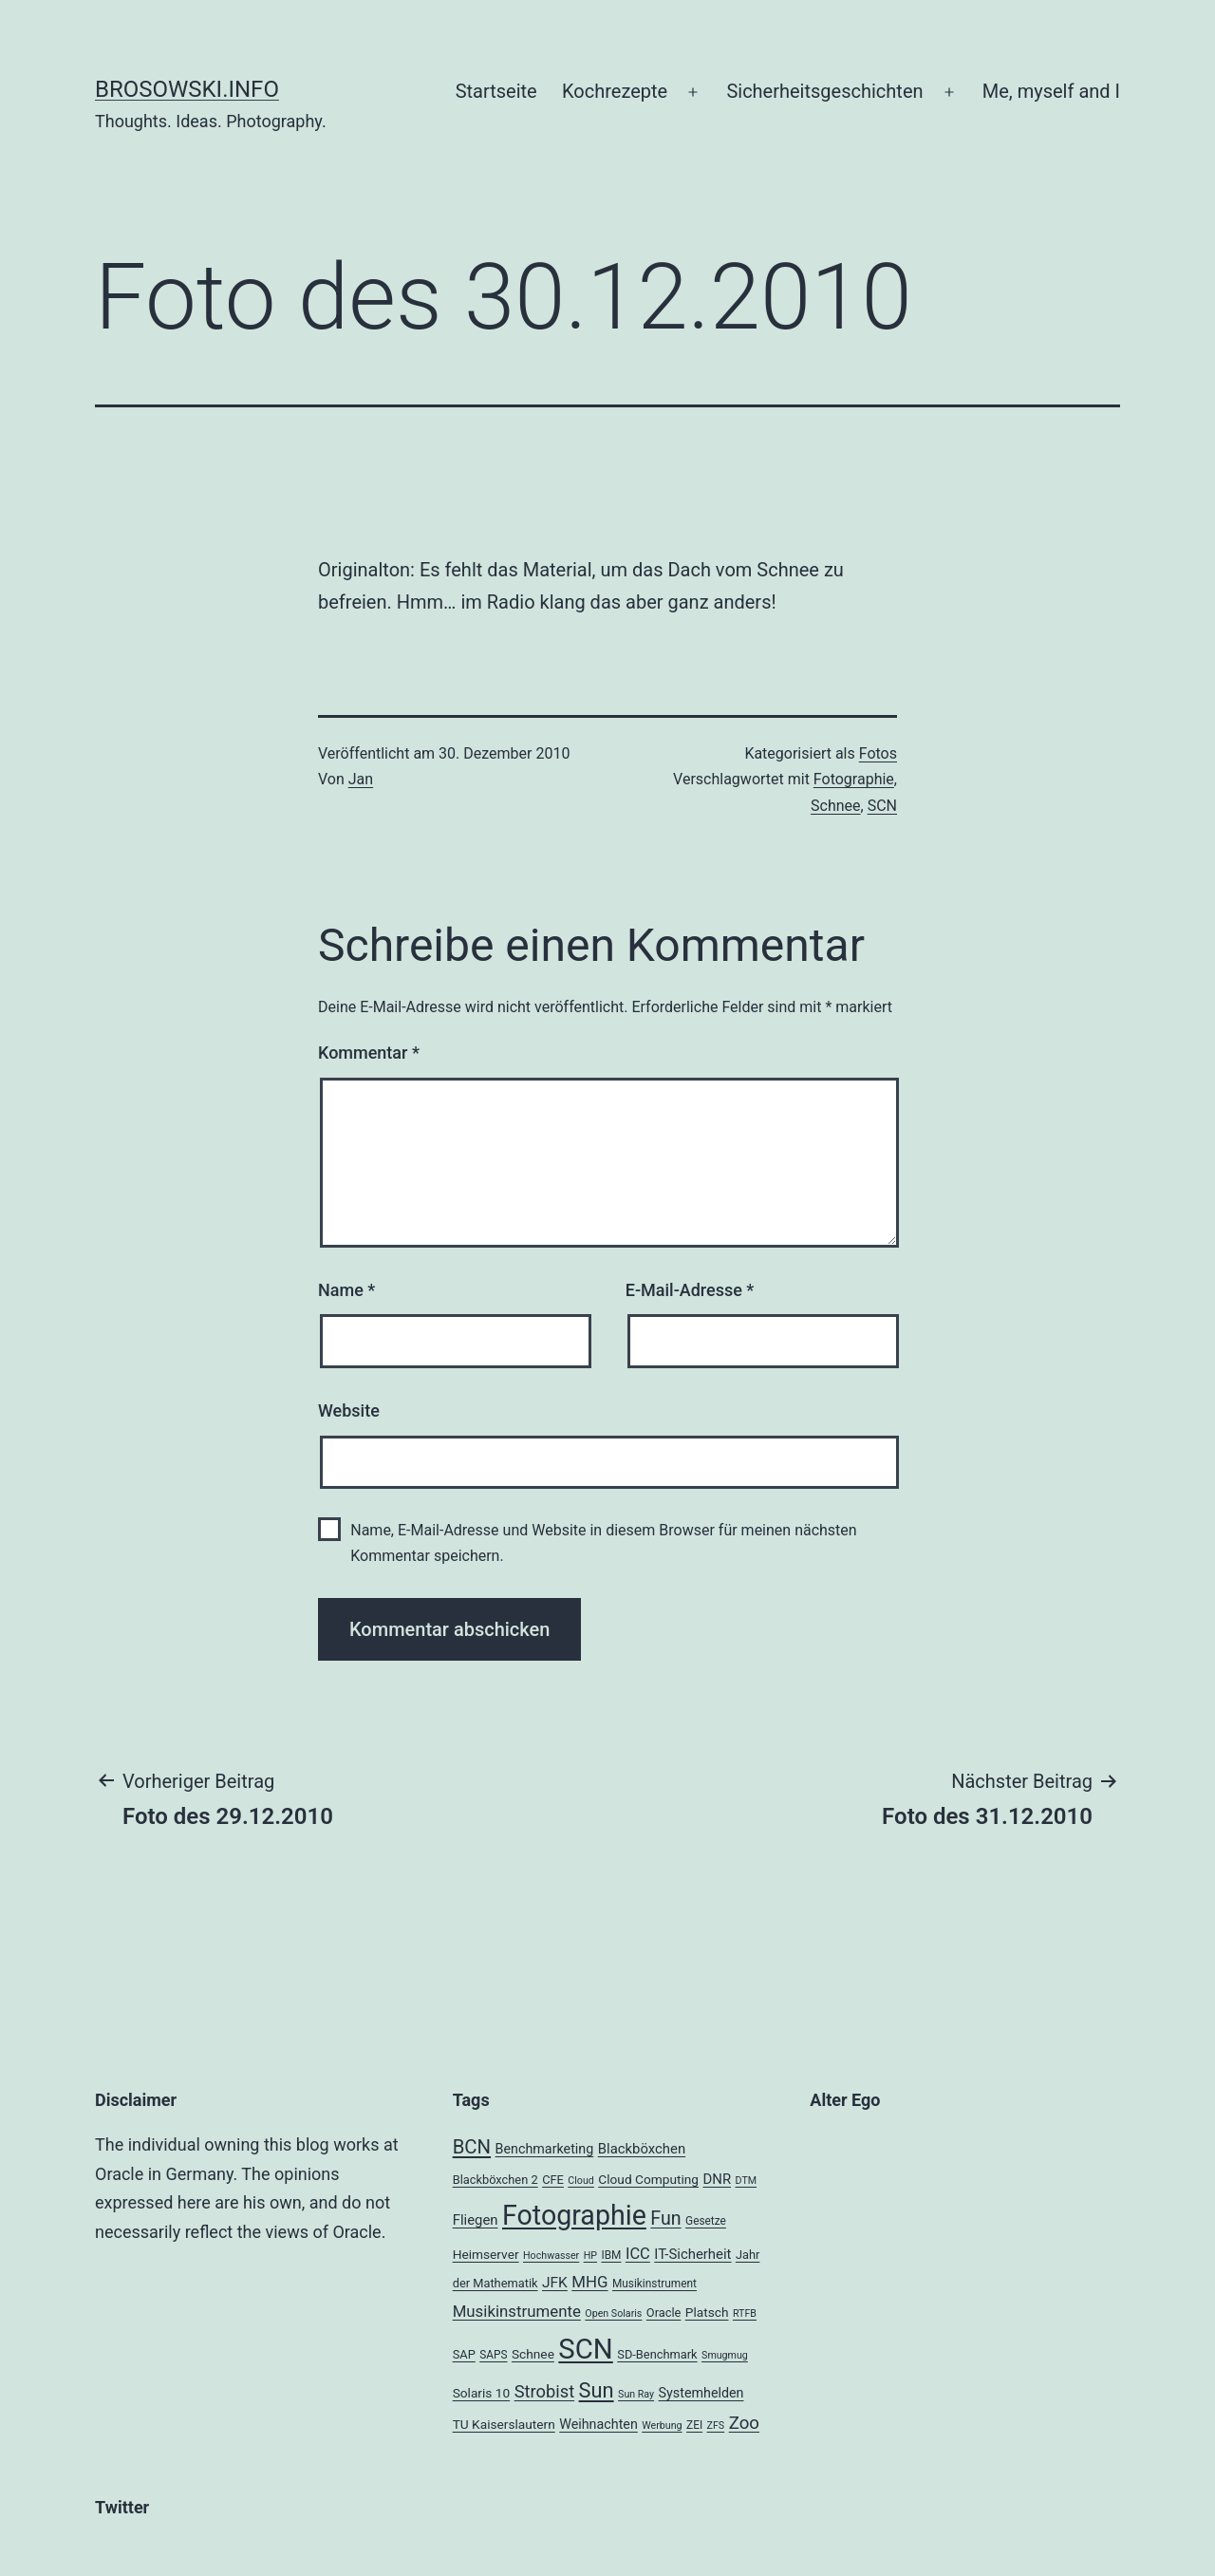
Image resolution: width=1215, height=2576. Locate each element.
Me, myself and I (1051, 91)
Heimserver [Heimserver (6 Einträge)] (486, 2254)
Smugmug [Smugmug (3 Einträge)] (724, 2355)
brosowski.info (187, 89)
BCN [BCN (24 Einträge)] (472, 2146)
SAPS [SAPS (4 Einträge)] (493, 2354)
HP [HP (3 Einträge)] (590, 2255)
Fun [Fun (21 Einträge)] (665, 2218)
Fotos (878, 753)
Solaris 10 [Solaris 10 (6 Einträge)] (482, 2392)
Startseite (496, 91)
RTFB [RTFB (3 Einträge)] (745, 2313)
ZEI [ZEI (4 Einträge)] (694, 2425)
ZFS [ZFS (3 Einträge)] (716, 2425)
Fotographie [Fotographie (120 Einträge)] (574, 2215)
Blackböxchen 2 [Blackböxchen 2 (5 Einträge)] (495, 2179)
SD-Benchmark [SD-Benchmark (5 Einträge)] (657, 2354)
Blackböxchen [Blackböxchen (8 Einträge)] (641, 2148)
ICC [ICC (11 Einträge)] (638, 2254)
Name (346, 1290)
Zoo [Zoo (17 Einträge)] (744, 2423)
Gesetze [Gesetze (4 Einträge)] (705, 2221)
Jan (360, 779)
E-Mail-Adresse (690, 1290)
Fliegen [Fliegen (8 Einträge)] (475, 2219)
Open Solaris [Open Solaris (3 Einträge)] (613, 2313)
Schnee (836, 806)
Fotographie (853, 779)
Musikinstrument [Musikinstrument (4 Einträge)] (654, 2283)
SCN (882, 806)
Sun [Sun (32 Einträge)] (596, 2390)
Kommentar (369, 1052)
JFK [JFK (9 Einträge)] (555, 2282)
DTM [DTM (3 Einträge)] (746, 2180)
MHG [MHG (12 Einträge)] (589, 2281)
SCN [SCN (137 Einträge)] (585, 2349)
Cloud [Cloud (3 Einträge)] (581, 2180)
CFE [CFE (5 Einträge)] (553, 2179)
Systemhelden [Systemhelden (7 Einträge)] (701, 2392)
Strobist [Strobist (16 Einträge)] (544, 2391)
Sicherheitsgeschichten (824, 91)
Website (349, 1410)
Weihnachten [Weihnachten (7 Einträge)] (598, 2424)
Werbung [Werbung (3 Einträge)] (662, 2425)
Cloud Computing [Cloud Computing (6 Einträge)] (648, 2179)
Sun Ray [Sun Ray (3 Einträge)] (636, 2394)
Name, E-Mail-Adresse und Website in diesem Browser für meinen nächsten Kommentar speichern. (603, 1543)
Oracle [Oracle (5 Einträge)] (664, 2312)
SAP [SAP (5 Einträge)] (464, 2354)
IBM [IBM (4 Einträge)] (611, 2255)
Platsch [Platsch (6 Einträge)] (707, 2312)
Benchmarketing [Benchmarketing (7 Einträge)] (544, 2148)
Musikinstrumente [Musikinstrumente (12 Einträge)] (517, 2311)
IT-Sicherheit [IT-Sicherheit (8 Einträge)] (692, 2254)
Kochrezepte (614, 91)
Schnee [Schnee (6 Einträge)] (533, 2353)
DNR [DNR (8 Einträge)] (716, 2179)
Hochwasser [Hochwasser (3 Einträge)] (551, 2255)
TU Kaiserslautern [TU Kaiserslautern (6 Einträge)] (504, 2424)
